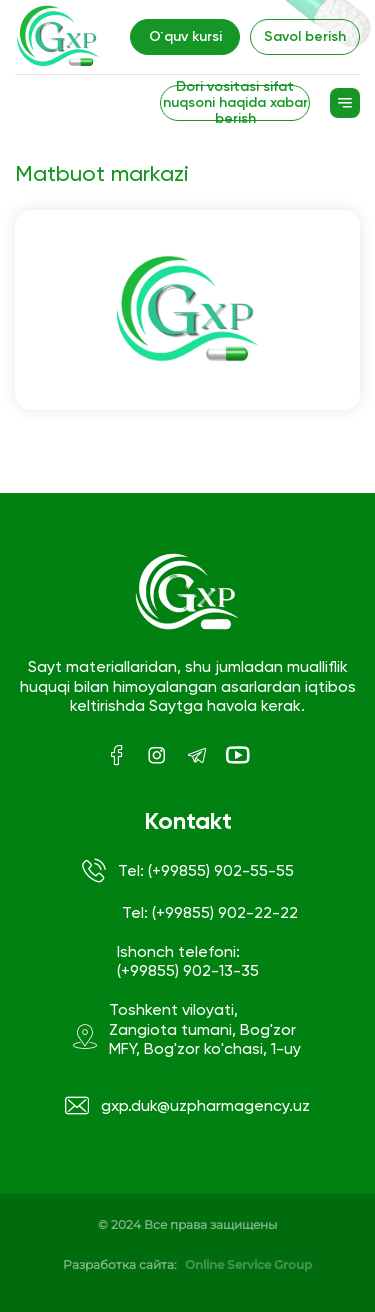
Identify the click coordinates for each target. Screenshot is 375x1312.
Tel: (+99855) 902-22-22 (210, 912)
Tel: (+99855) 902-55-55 (188, 871)
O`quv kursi (185, 36)
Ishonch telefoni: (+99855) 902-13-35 (188, 961)
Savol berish (305, 36)
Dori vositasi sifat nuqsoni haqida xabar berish (235, 103)
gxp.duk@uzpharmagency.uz (188, 1106)
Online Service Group (248, 1264)
